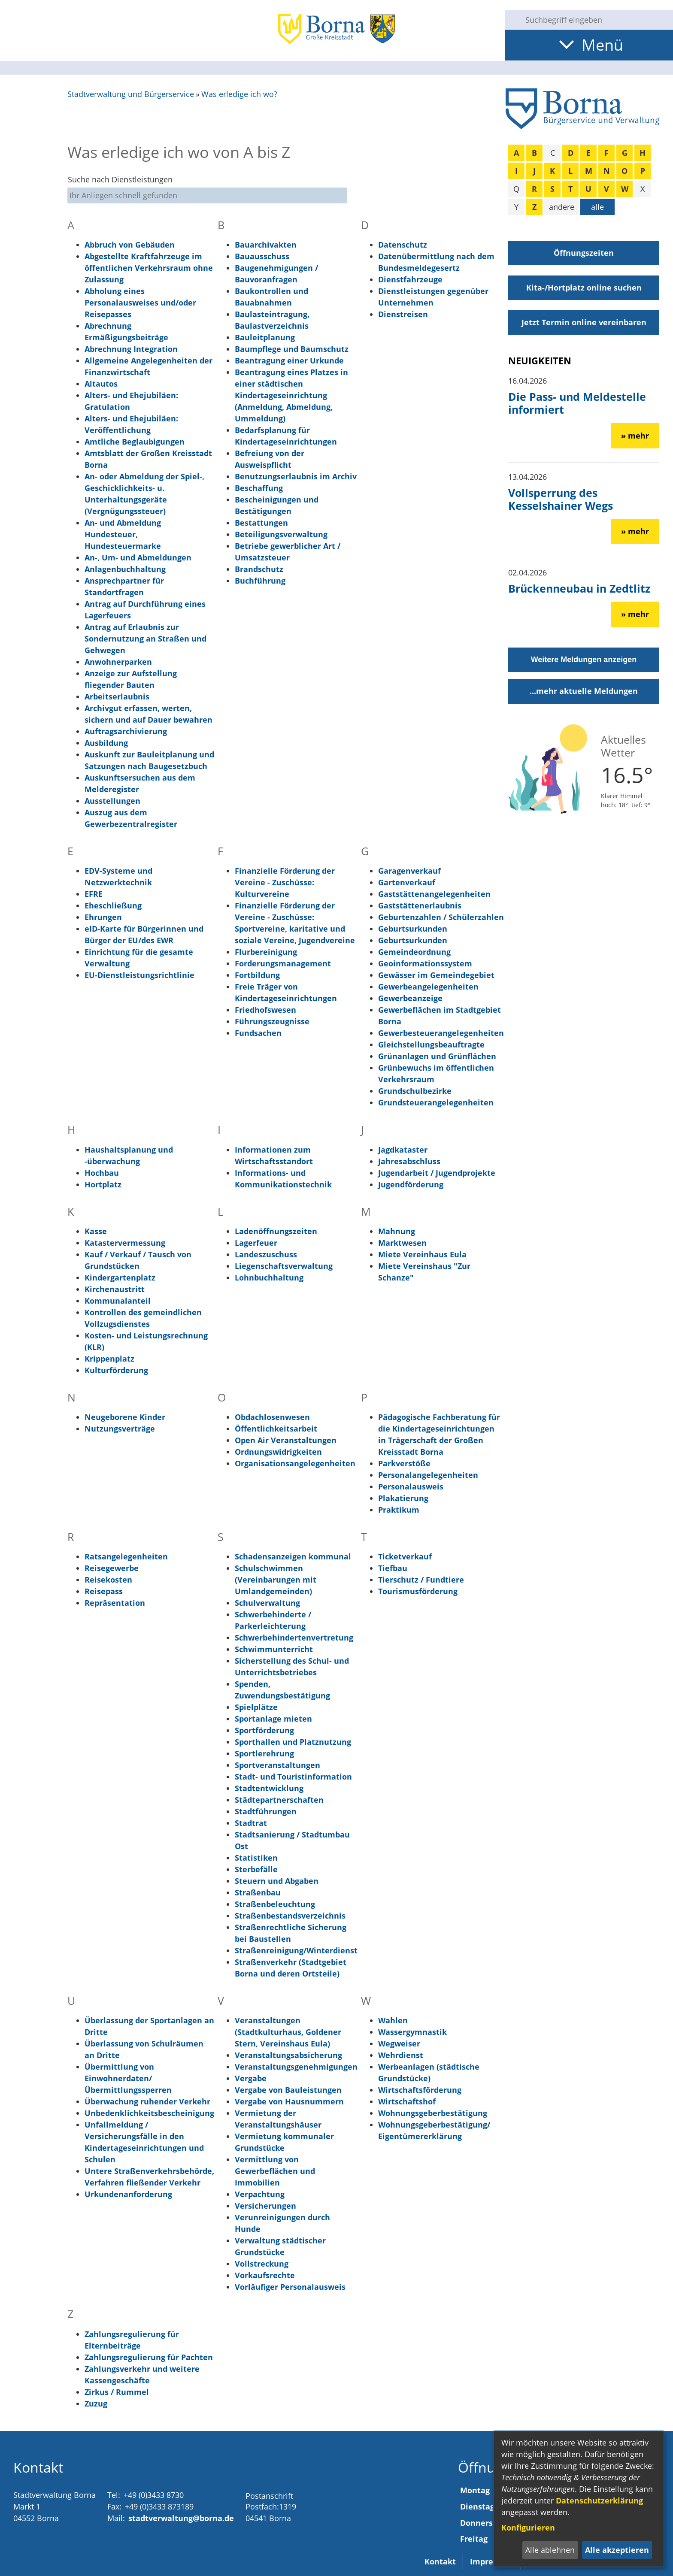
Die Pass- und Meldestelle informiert (577, 403)
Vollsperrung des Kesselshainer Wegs (560, 499)
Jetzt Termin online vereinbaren (583, 322)
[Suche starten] (511, 19)
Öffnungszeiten (584, 253)
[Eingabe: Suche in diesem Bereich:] (595, 19)
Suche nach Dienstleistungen (120, 179)
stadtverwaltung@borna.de (181, 2518)
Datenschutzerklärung (599, 2500)
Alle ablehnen (550, 2550)
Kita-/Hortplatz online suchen (584, 287)
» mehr (635, 435)
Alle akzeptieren (617, 2550)
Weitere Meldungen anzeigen (584, 659)
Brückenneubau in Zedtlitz (579, 588)
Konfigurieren (528, 2527)
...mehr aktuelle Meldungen (584, 691)
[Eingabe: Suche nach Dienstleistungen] (207, 195)
